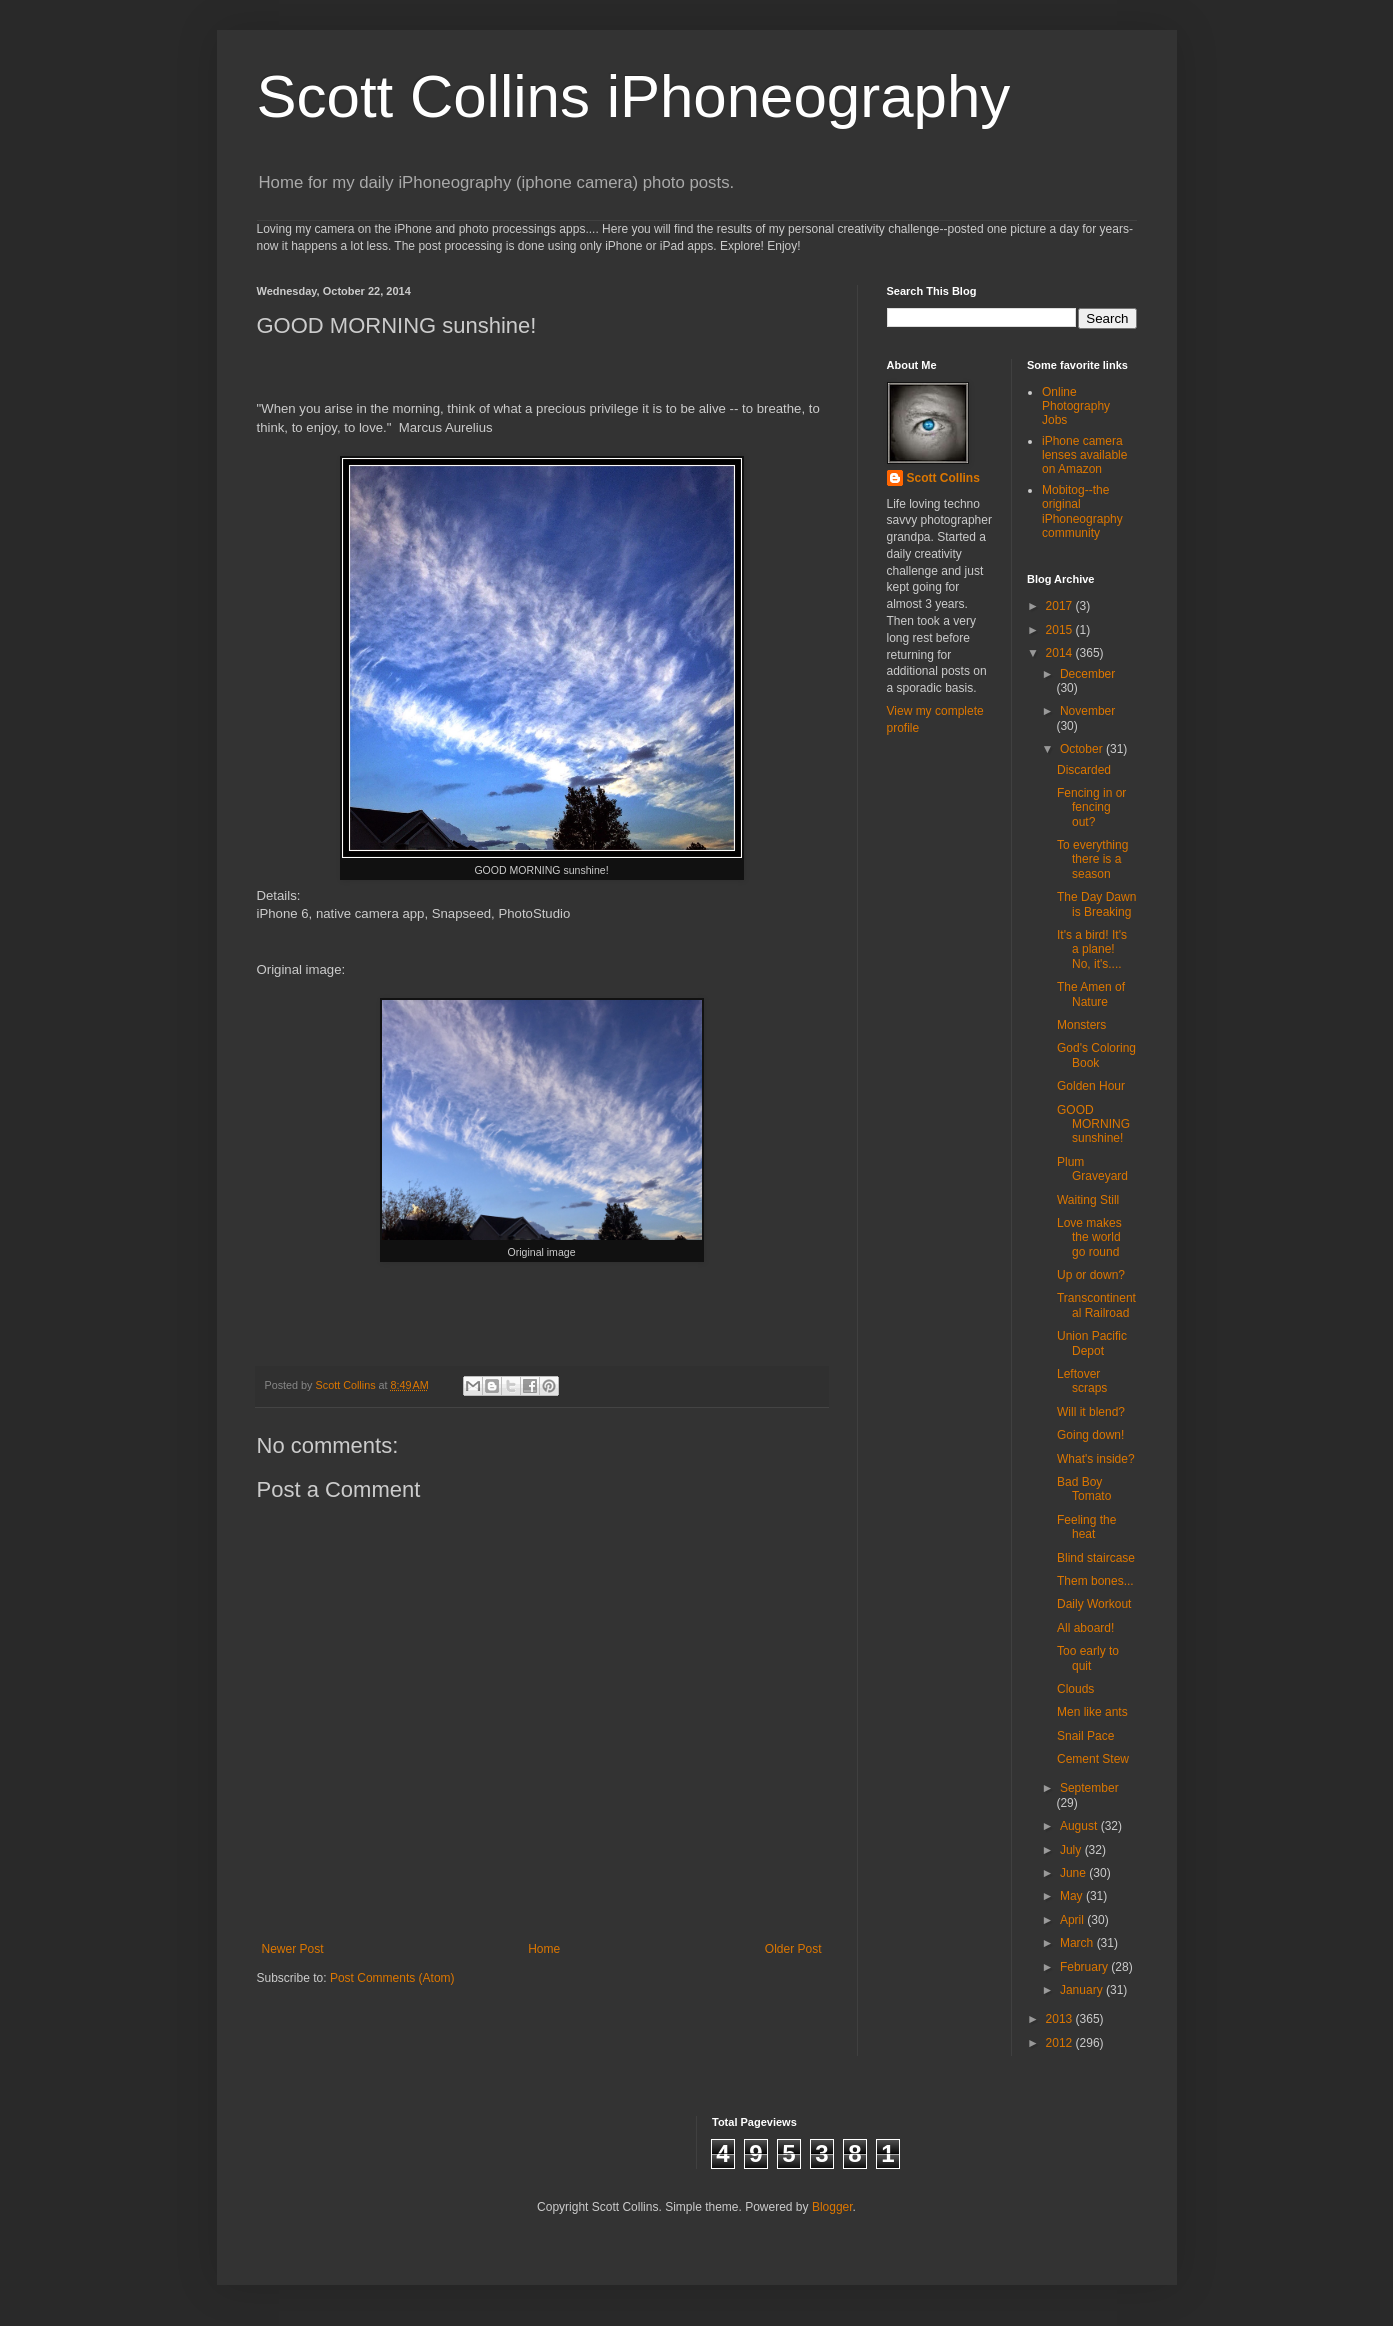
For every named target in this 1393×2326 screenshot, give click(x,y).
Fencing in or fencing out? (1091, 807)
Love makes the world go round (1089, 1237)
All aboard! (1085, 1628)
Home (544, 1949)
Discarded (1084, 770)
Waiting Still (1088, 1200)
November (1087, 711)
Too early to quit (1088, 1658)
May (1073, 1896)
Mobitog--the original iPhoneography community (1082, 511)
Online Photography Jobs (1076, 406)
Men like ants (1092, 1712)
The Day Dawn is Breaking (1096, 904)
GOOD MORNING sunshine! (1093, 1124)
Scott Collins (347, 1385)
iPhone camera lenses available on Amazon (1084, 455)
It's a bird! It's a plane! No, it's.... (1092, 949)
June (1074, 1873)
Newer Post (293, 1949)
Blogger (832, 2207)
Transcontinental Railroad (1096, 1305)
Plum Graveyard (1092, 1169)
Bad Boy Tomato (1084, 1489)
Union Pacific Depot (1092, 1343)
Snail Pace (1085, 1736)
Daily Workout (1094, 1604)
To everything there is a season (1092, 859)
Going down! (1090, 1435)
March (1078, 1943)
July (1072, 1850)
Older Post (793, 1949)
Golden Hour (1091, 1086)
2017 (1061, 606)
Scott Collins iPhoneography (634, 96)
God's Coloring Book (1096, 1055)
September (1089, 1788)
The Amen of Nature (1091, 994)
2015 (1061, 630)
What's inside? (1096, 1459)
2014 (1061, 653)
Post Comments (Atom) (392, 1978)
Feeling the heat (1086, 1527)
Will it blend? (1091, 1412)
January (1083, 1990)
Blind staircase (1096, 1558)
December (1087, 674)
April (1073, 1920)
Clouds (1075, 1689)
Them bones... (1095, 1581)
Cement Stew (1093, 1759)
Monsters (1081, 1025)
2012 (1061, 2043)
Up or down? (1091, 1275)
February (1085, 1967)
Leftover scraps (1082, 1381)
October (1083, 749)
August (1080, 1826)
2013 (1061, 2019)
